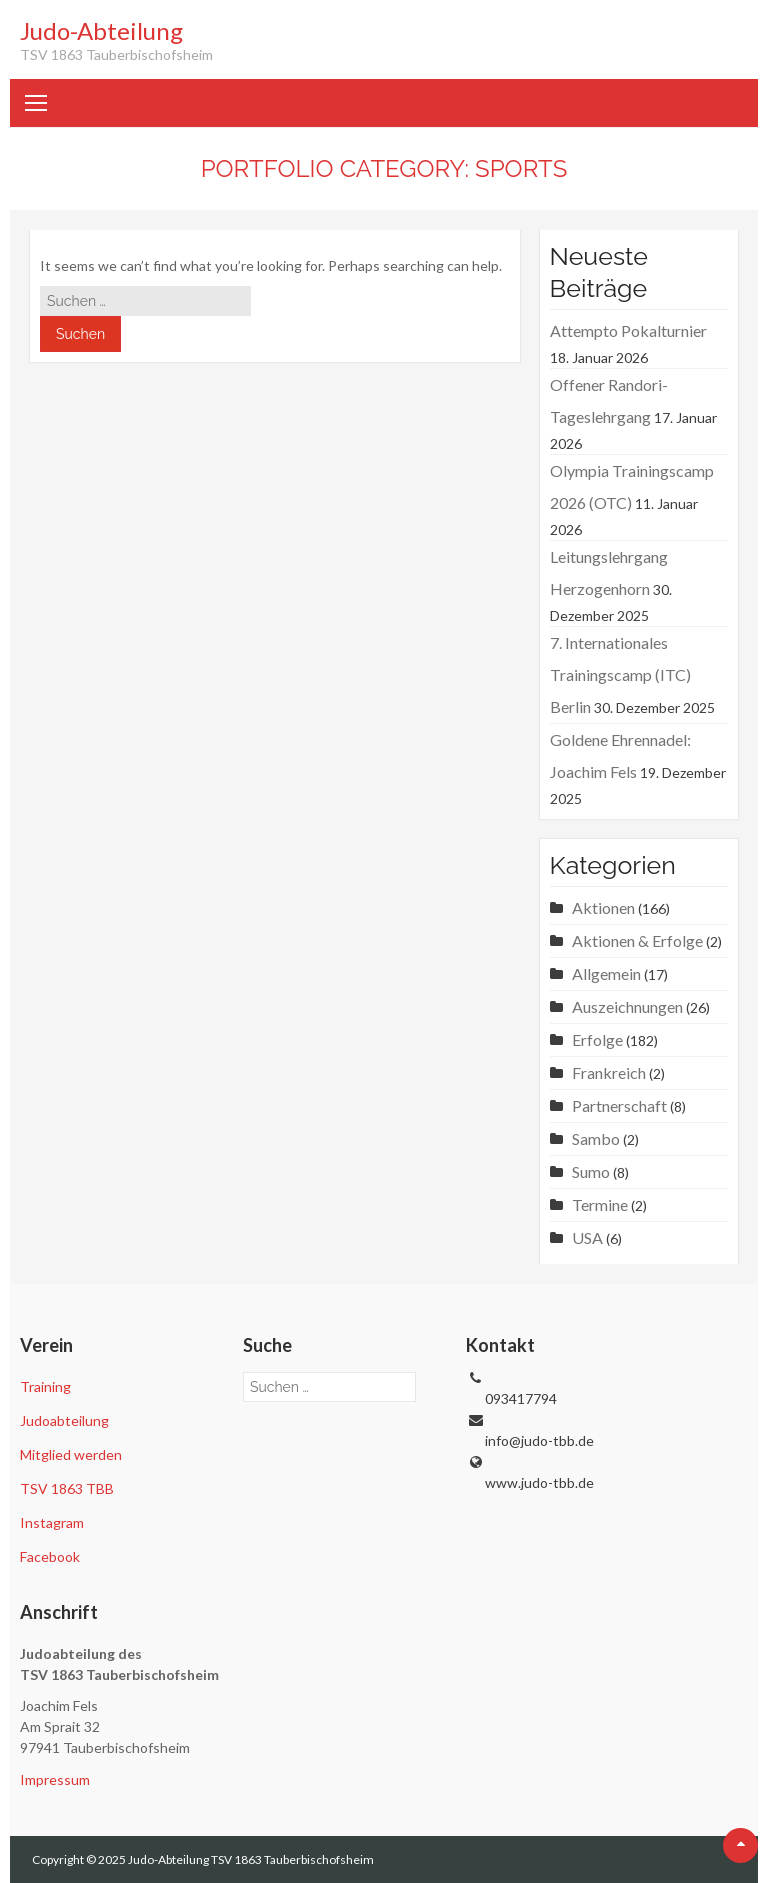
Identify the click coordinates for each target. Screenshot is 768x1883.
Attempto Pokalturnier (628, 330)
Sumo (591, 1171)
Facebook (50, 1556)
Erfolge (597, 1039)
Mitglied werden (71, 1454)
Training (45, 1386)
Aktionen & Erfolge (637, 940)
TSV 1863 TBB (67, 1488)
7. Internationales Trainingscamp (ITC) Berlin (620, 674)
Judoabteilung (64, 1420)
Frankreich (609, 1072)
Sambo (596, 1138)
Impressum (55, 1779)
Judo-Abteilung (101, 30)
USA (587, 1237)
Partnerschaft (619, 1105)
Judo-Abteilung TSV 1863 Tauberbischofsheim (251, 1859)
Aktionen (603, 907)
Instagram (52, 1522)
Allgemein (606, 973)
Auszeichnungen (627, 1006)
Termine (600, 1204)
